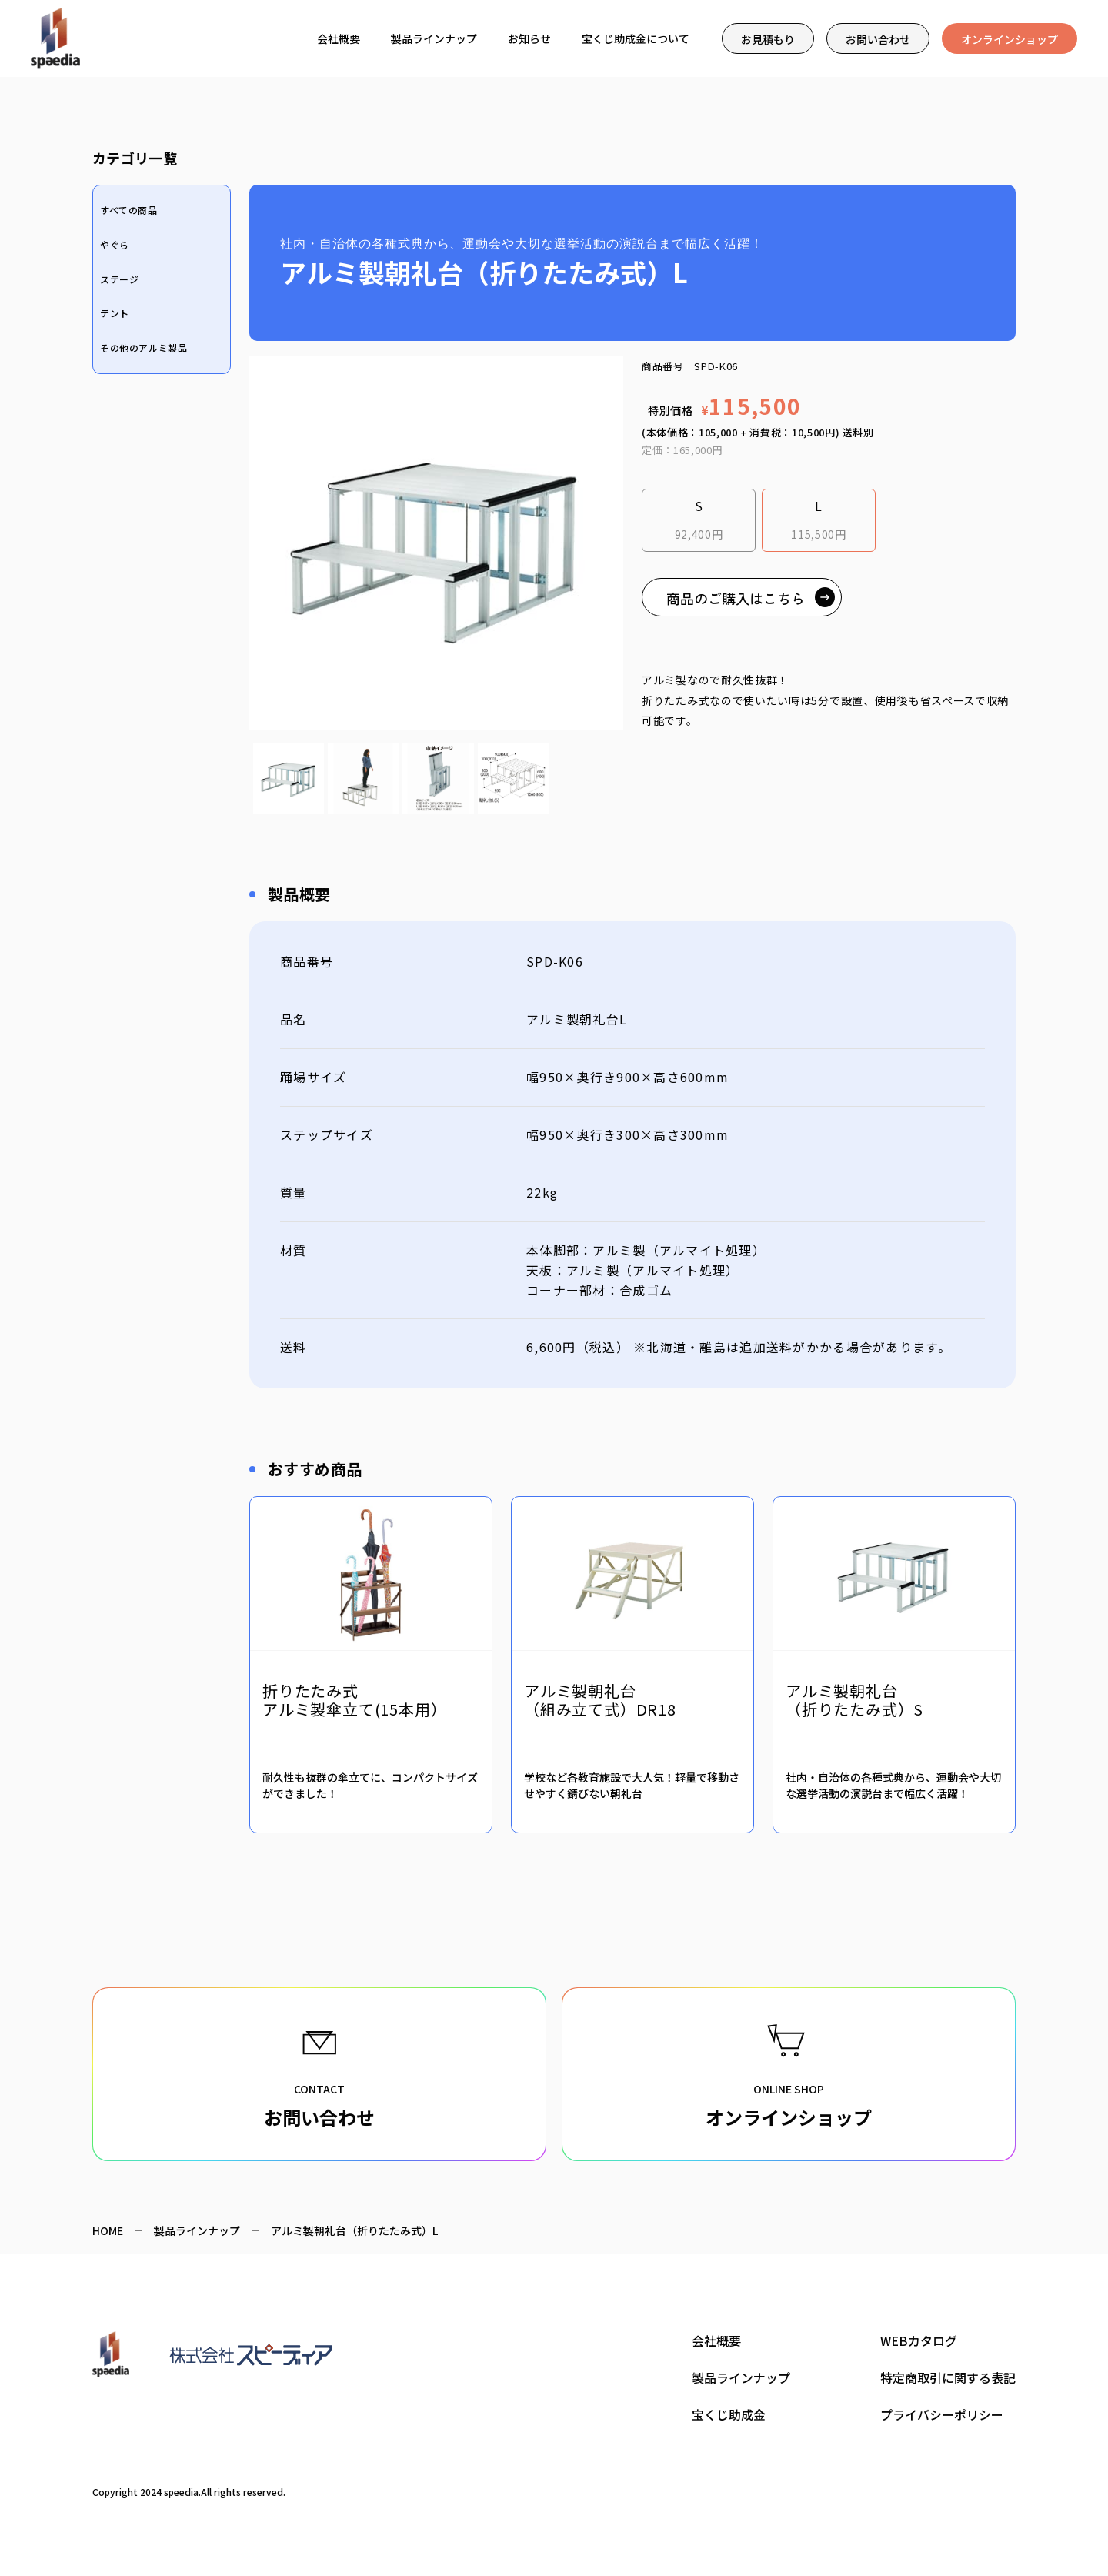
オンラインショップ (1009, 39)
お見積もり (768, 39)
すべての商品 (129, 209)
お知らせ (529, 38)
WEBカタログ (918, 2340)
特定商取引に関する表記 (948, 2377)
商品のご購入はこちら (735, 598)
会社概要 (338, 38)
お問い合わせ (878, 39)
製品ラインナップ (434, 38)
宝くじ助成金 (729, 2414)
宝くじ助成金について (635, 38)
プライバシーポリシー (941, 2414)
